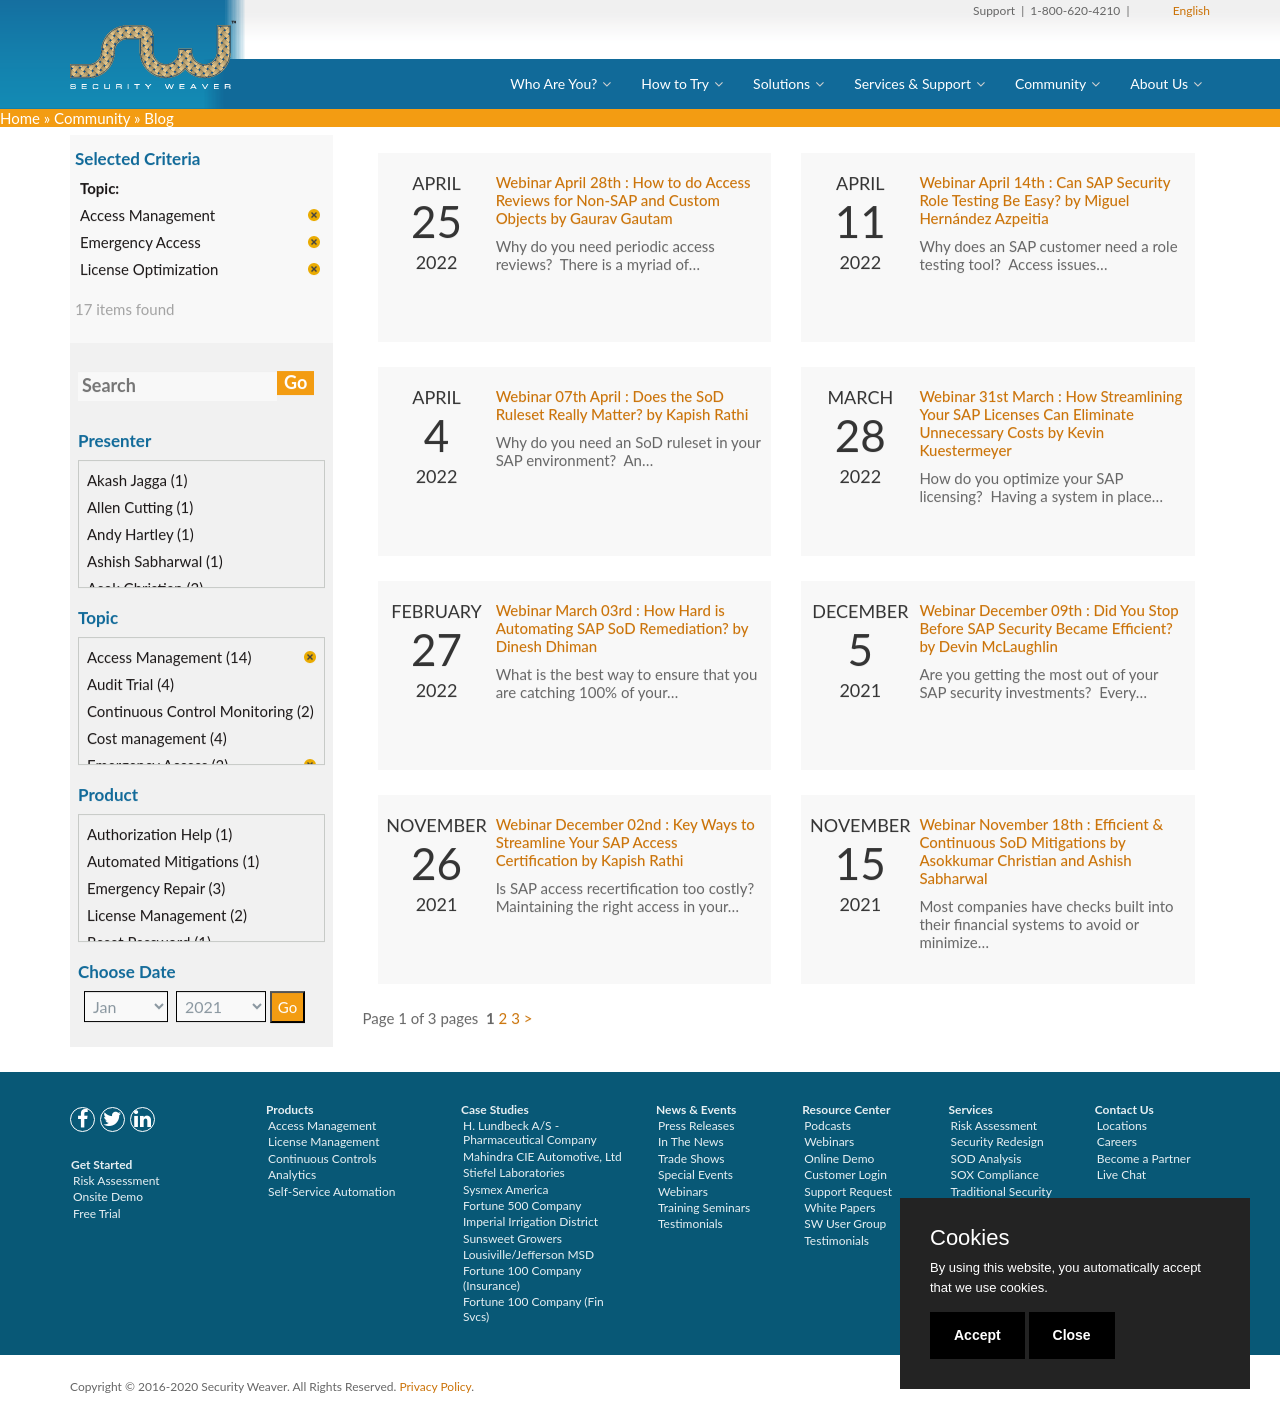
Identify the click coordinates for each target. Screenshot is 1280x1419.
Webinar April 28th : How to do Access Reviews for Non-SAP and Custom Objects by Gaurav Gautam (623, 202)
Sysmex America (506, 1189)
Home (20, 118)
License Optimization (149, 271)
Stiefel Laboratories (514, 1172)
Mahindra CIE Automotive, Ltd (542, 1156)
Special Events (695, 1174)
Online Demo (839, 1158)
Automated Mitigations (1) (173, 862)
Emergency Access (140, 244)
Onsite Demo (108, 1196)
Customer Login (845, 1174)
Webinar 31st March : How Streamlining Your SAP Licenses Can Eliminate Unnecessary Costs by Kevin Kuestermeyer (1050, 425)
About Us (1159, 83)
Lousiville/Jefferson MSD (528, 1254)
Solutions (781, 83)
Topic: (99, 190)
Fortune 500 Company (522, 1205)
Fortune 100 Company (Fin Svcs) (533, 1308)
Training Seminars (704, 1207)
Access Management (147, 217)
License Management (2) (167, 916)
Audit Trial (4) (130, 685)
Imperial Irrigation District (530, 1221)
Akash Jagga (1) (137, 481)
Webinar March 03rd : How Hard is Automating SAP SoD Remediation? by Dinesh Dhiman (622, 630)
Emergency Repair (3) (156, 889)
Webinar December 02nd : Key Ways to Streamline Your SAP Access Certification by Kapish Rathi (625, 844)
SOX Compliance (995, 1174)
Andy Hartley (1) (140, 535)
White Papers (839, 1207)
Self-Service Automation (331, 1191)
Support (994, 10)
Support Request (848, 1191)
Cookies (969, 1238)
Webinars (683, 1191)
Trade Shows (691, 1158)
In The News (691, 1141)
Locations (1122, 1125)
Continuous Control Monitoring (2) (200, 712)
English (1191, 10)
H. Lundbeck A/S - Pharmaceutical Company (530, 1132)
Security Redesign (997, 1141)
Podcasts (827, 1125)
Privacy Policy (435, 1386)
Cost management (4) (157, 739)
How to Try (675, 83)
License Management (324, 1141)
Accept (977, 1335)
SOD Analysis (986, 1158)
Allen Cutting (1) (140, 508)
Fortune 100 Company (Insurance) (522, 1277)
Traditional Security (1001, 1191)
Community (1050, 83)
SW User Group (845, 1223)
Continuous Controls (322, 1158)
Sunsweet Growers (512, 1238)
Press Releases (696, 1125)
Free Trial (97, 1213)
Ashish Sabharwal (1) (155, 562)
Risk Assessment (116, 1180)
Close (1072, 1335)
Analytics (292, 1174)
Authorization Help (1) (159, 835)
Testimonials (690, 1223)
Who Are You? (553, 83)
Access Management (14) (169, 658)
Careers (1117, 1141)
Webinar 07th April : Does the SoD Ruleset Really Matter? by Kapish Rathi (622, 407)
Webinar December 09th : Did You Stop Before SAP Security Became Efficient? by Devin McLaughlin (1048, 630)
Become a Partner (1144, 1158)
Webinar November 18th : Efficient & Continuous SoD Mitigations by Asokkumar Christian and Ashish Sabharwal (1041, 853)
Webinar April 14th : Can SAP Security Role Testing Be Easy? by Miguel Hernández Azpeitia (1044, 202)
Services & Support (912, 83)
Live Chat (1121, 1174)
